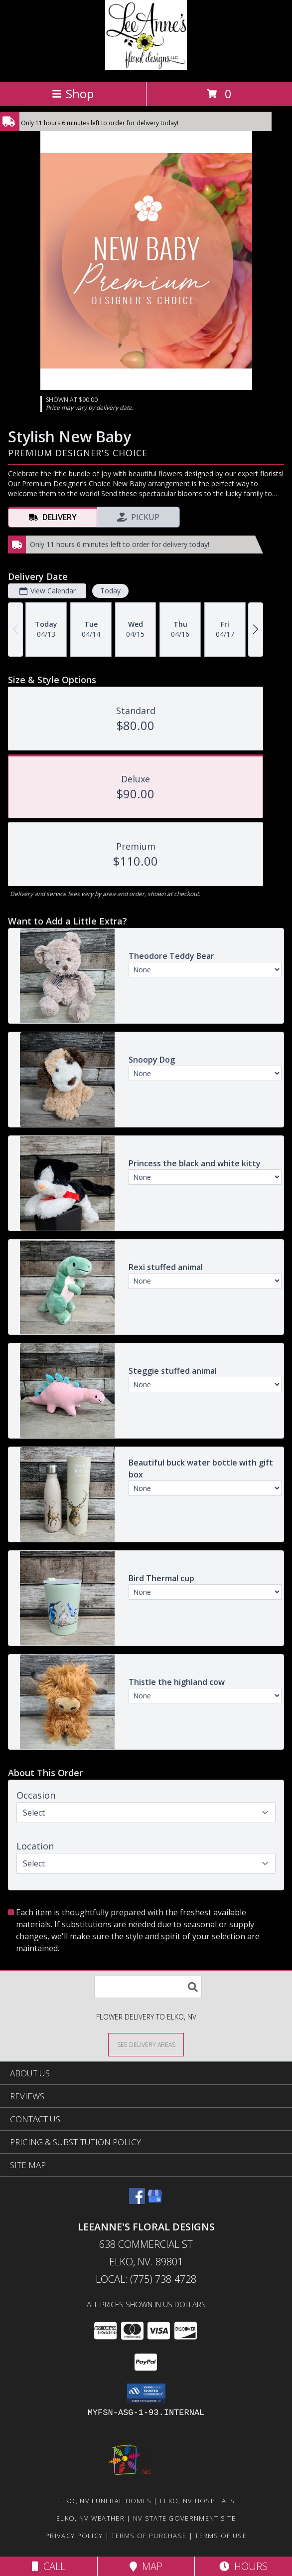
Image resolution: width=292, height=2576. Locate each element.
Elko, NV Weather (90, 2518)
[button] (146, 2393)
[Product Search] (148, 1987)
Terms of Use (221, 2535)
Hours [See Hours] (243, 2566)
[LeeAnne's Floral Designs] (146, 67)
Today (110, 590)
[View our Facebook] (137, 2201)
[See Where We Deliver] (146, 2044)
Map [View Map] (146, 2566)
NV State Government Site (184, 2518)
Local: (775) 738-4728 (146, 2279)
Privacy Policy (74, 2535)
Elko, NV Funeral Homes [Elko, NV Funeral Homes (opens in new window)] (104, 2500)
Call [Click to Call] (48, 2566)
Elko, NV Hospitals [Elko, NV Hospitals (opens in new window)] (197, 2500)
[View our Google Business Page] (155, 2201)
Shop (73, 93)
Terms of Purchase (148, 2535)
